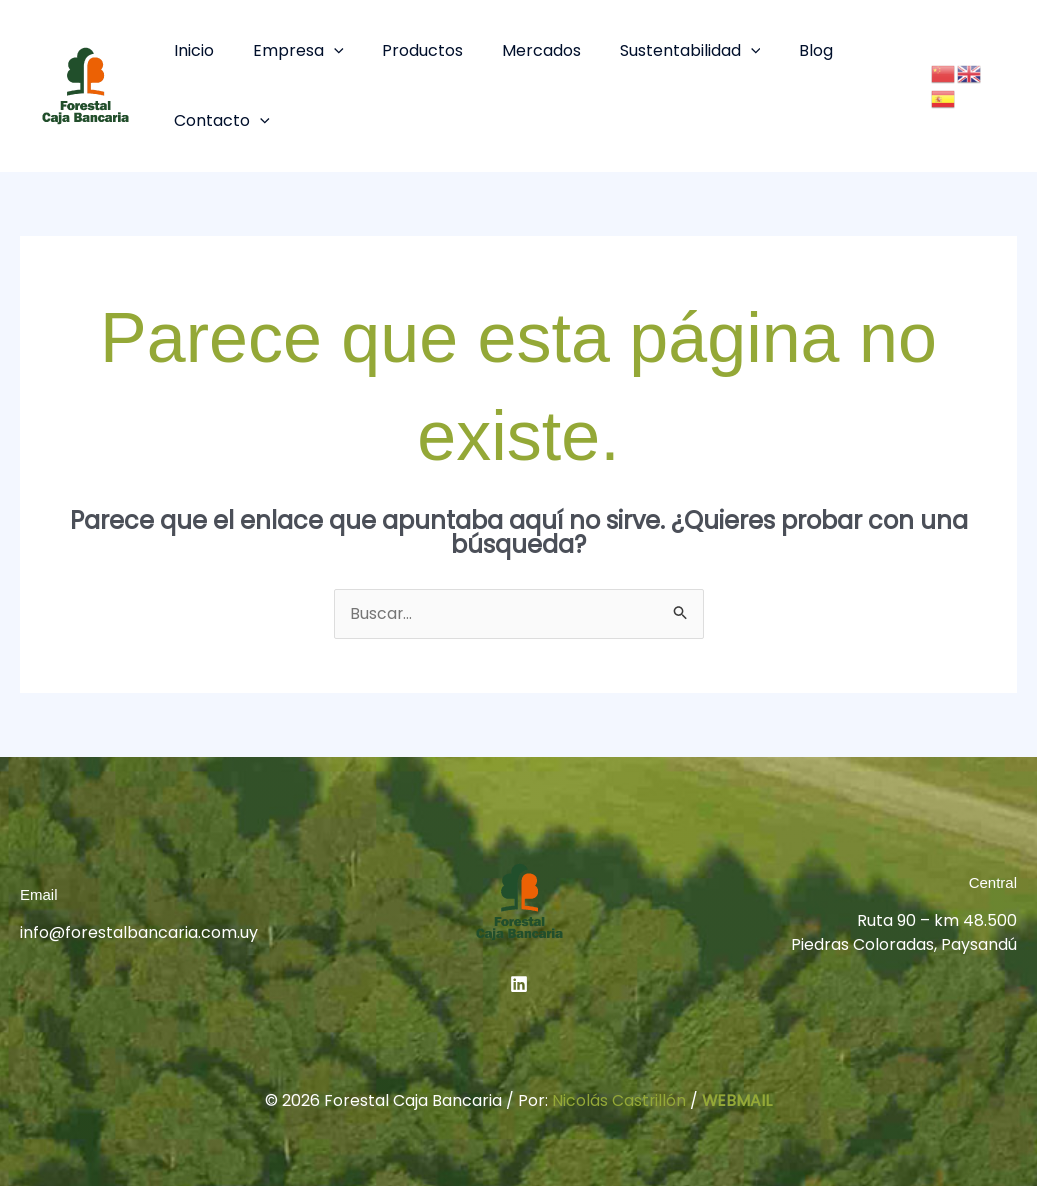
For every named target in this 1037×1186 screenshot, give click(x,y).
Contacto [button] (219, 120)
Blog (779, 50)
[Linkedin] (519, 984)
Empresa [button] (288, 50)
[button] (324, 50)
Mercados (518, 50)
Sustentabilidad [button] (660, 50)
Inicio (191, 50)
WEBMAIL (737, 1100)
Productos (406, 50)
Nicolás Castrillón (618, 1100)
